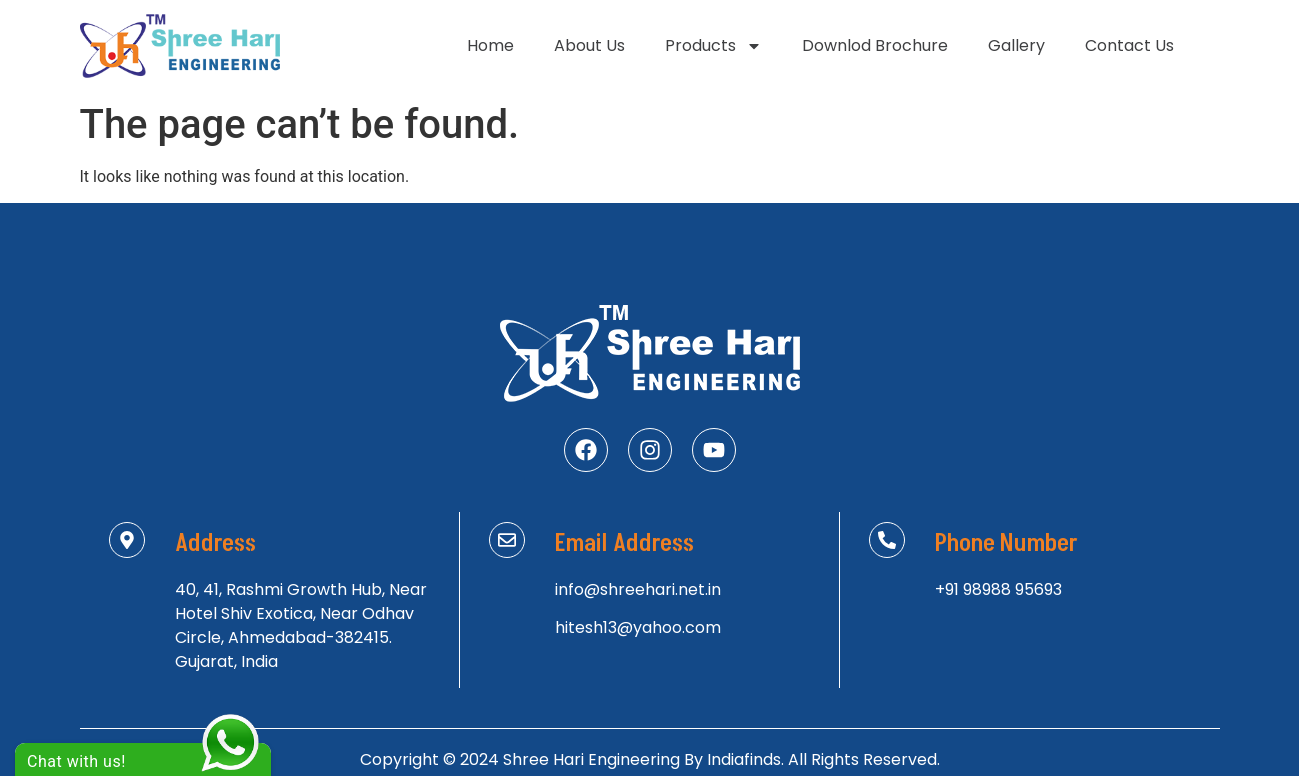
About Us (589, 45)
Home (490, 45)
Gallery (1016, 45)
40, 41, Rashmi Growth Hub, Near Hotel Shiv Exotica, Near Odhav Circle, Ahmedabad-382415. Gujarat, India (301, 625)
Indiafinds (744, 759)
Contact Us (1129, 45)
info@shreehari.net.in (638, 589)
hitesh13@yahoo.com (638, 627)
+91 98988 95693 (998, 589)
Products (713, 46)
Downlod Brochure (875, 45)
